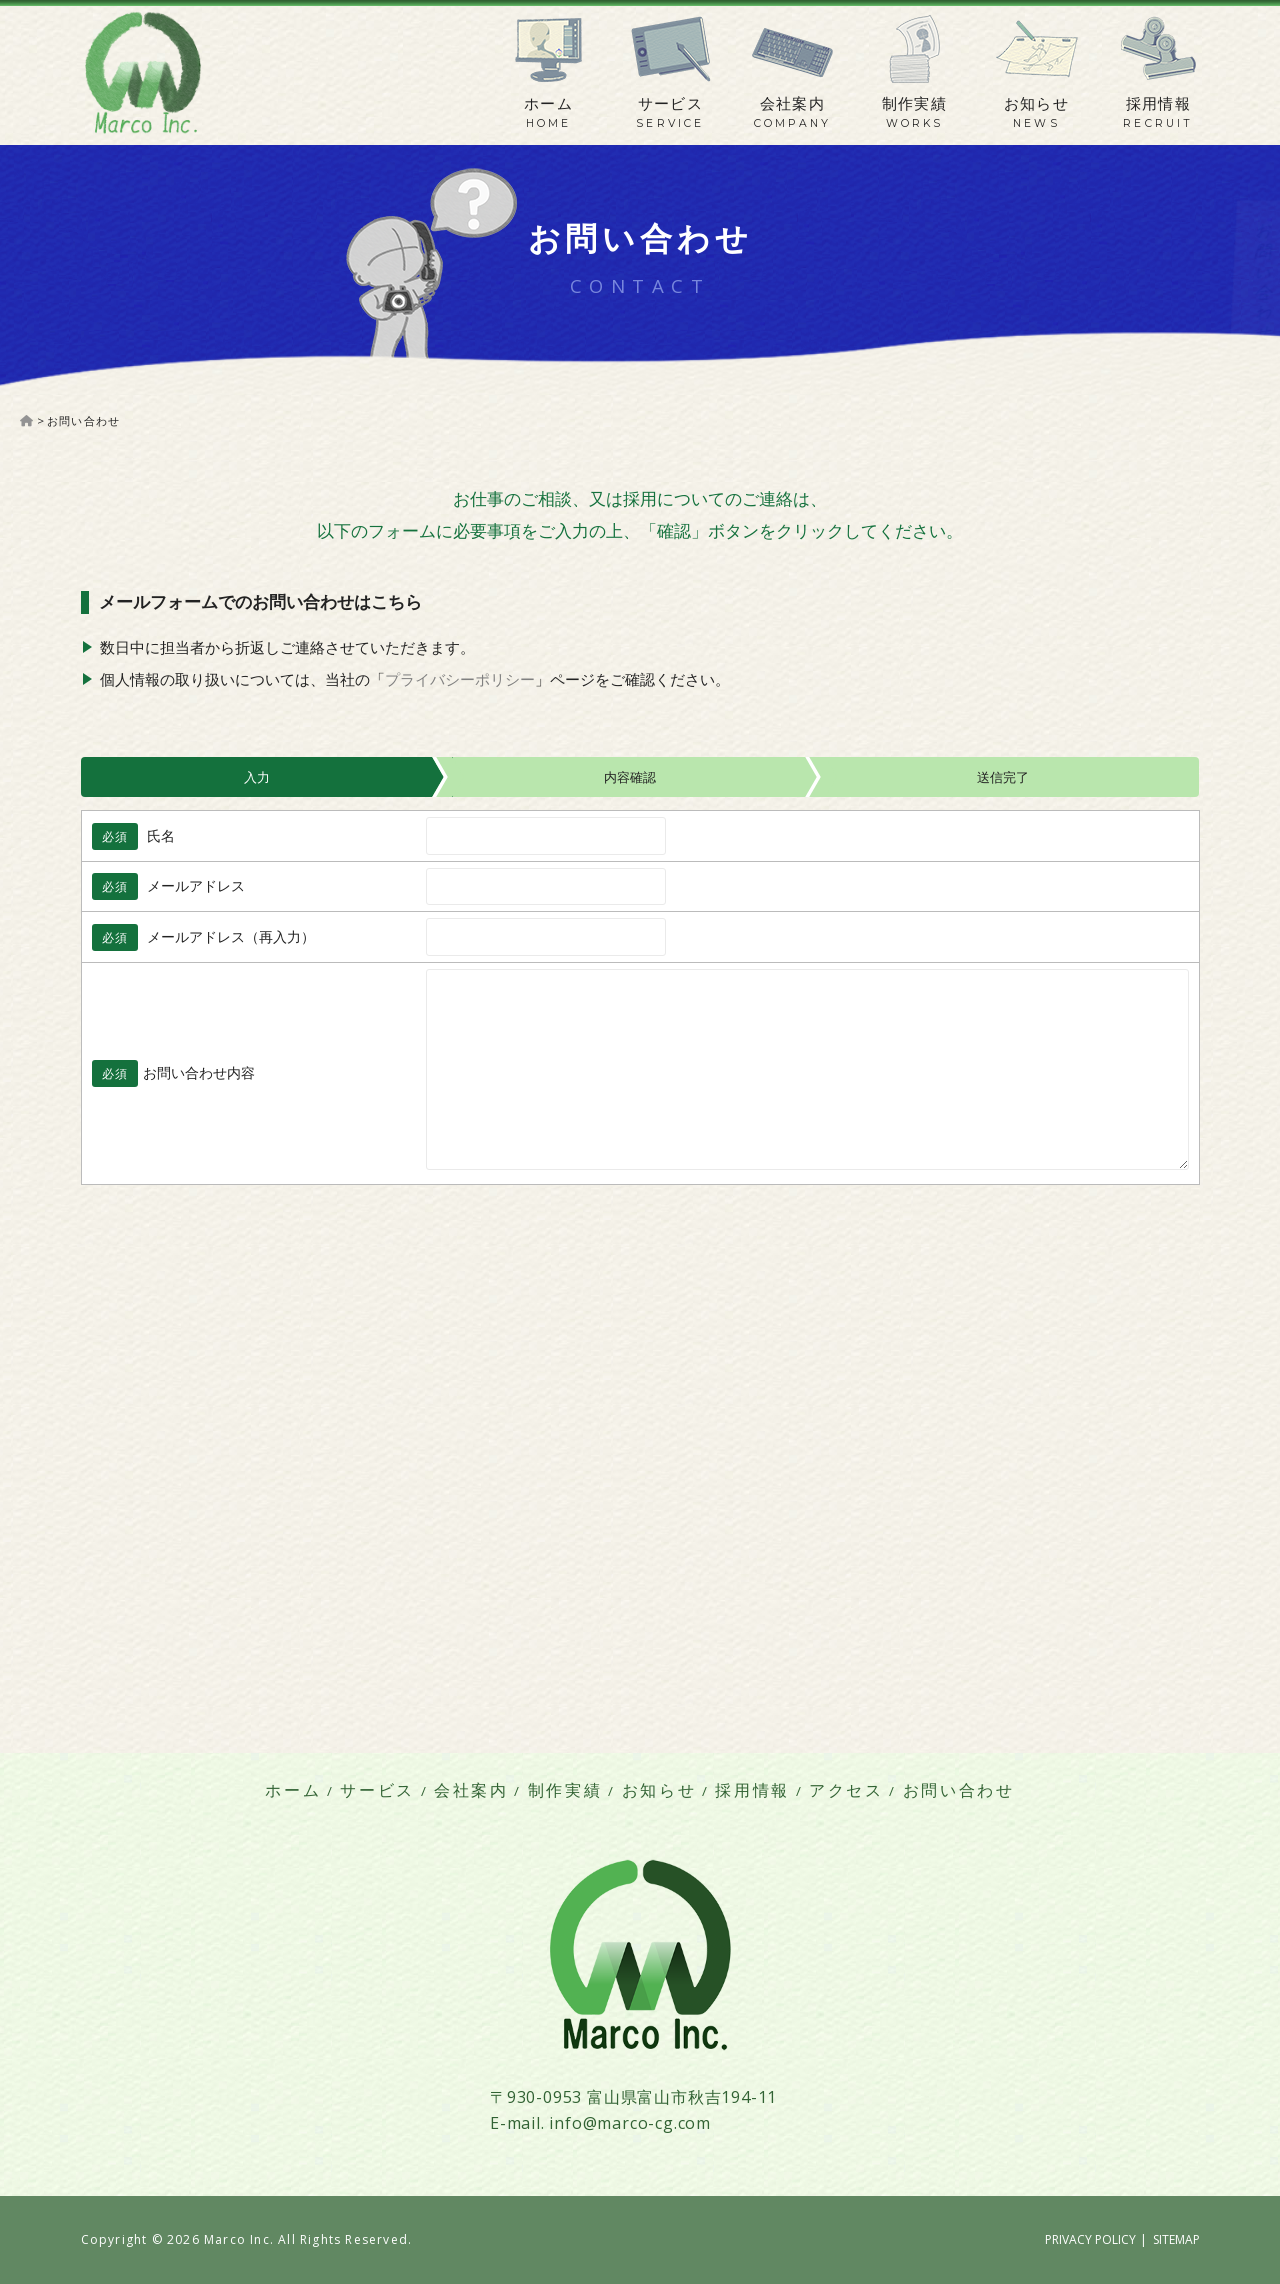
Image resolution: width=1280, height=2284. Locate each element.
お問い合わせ (959, 1790)
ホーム (548, 104)
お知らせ (1037, 104)
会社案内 (793, 104)
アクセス (846, 1790)
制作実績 (915, 104)
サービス (671, 104)
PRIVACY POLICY (1090, 2239)
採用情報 (1159, 104)
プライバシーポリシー (460, 679)
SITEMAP (1176, 2239)
